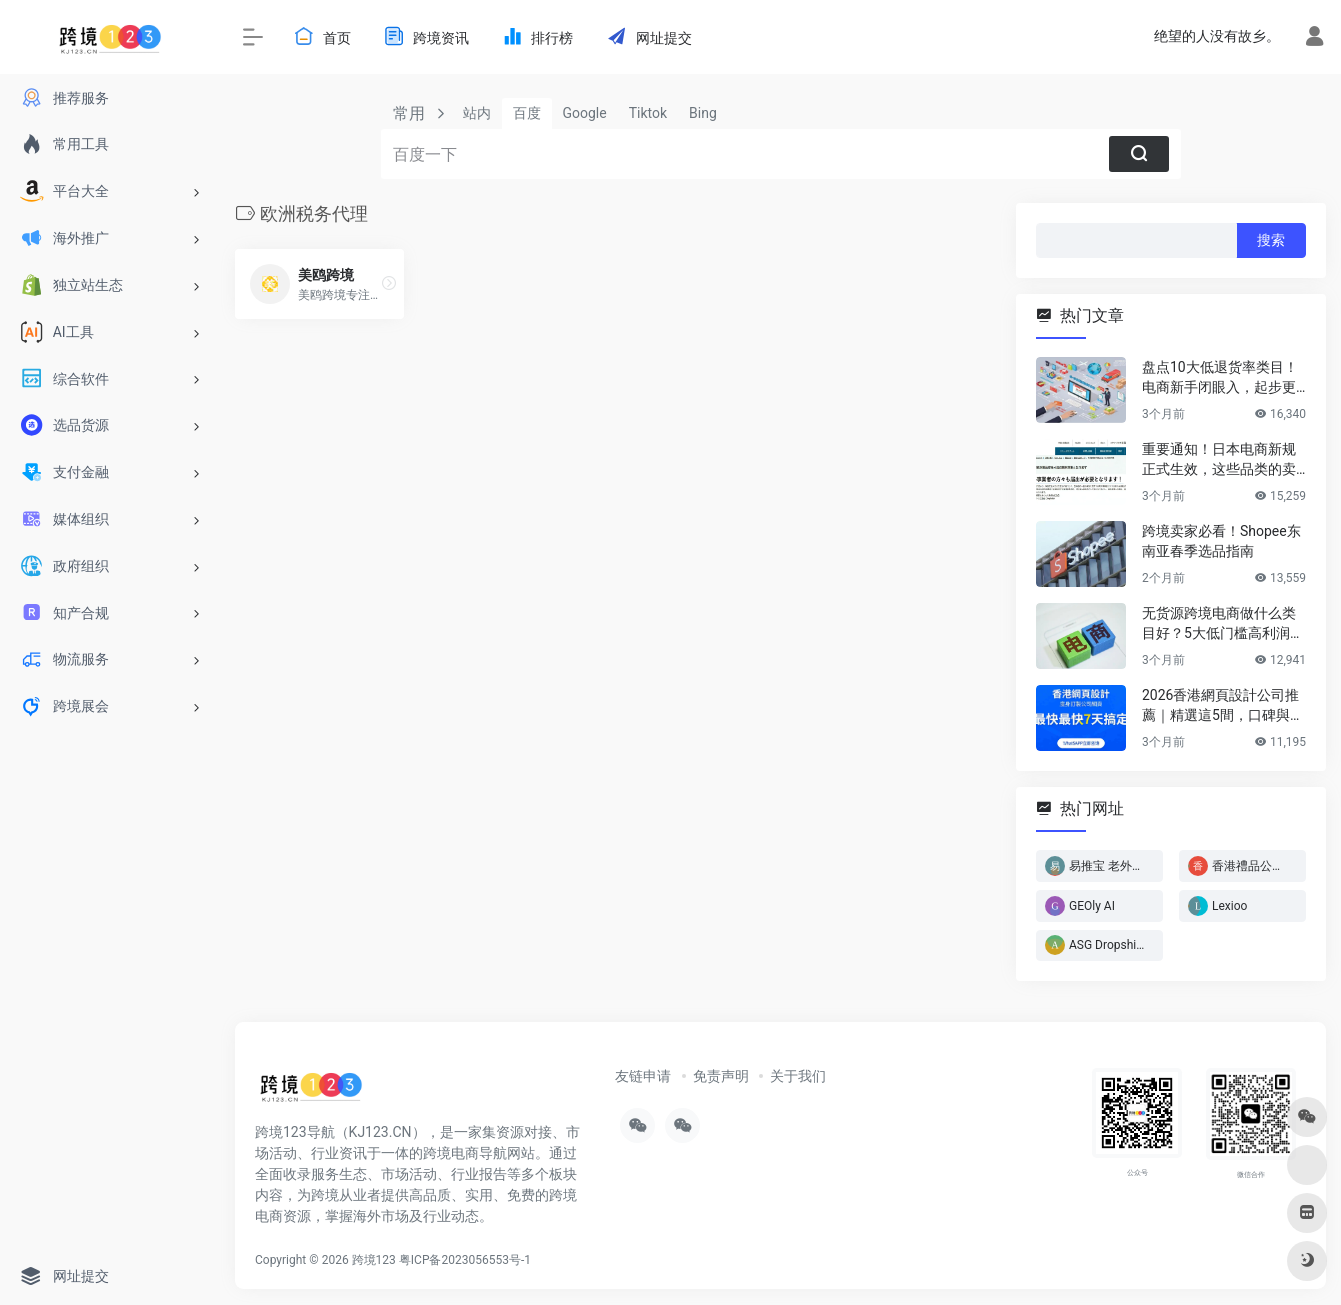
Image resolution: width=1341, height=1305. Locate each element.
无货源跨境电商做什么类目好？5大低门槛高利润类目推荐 (1223, 624)
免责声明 (721, 1076)
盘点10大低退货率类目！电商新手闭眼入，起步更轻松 (1220, 378)
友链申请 (643, 1076)
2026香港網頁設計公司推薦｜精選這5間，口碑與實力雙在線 (1223, 706)
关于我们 (798, 1076)
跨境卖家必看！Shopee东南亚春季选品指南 (1221, 541)
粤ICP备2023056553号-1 (465, 1260)
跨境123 (374, 1260)
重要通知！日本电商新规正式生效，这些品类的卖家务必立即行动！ (1219, 460)
